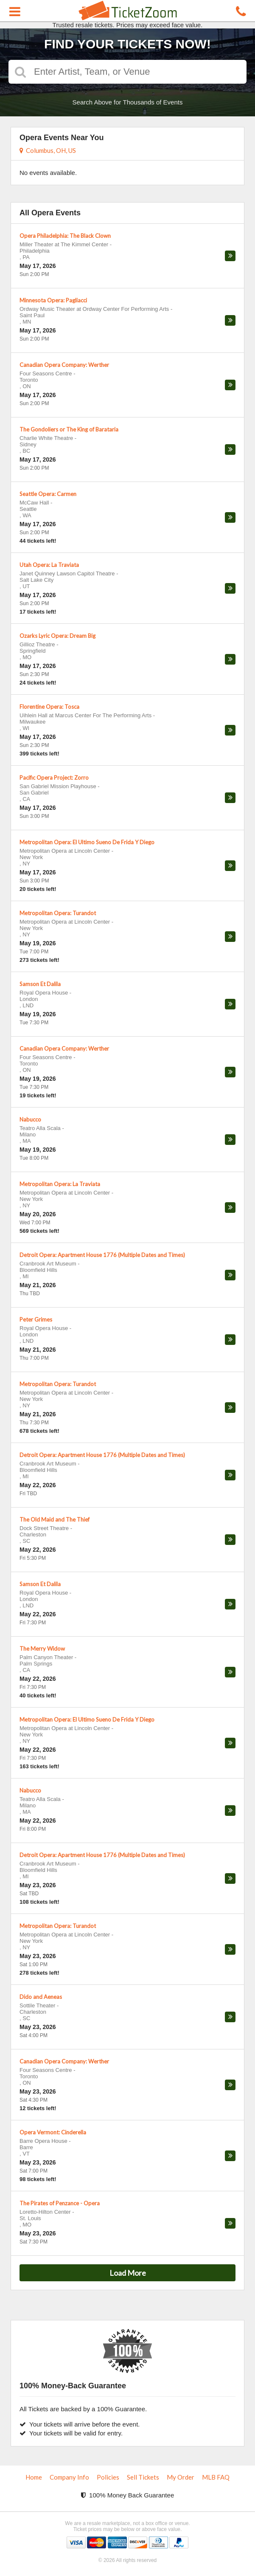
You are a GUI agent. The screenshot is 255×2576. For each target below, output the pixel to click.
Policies (108, 2477)
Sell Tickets (143, 2477)
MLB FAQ (216, 2477)
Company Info (69, 2477)
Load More (127, 2272)
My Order (180, 2477)
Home (33, 2477)
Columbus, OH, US (48, 150)
